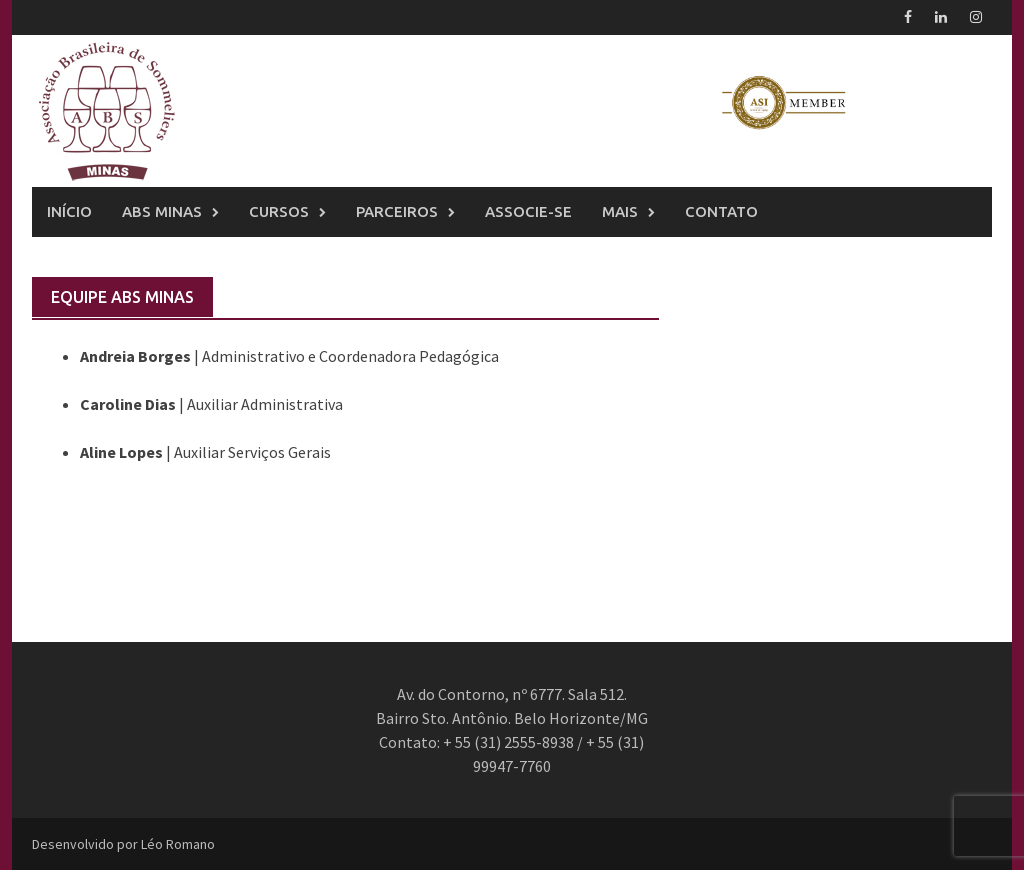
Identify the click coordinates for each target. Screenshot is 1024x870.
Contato (721, 211)
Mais (620, 211)
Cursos (279, 211)
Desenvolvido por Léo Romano (123, 844)
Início (69, 211)
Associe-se (528, 211)
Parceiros (397, 211)
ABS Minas (162, 211)
